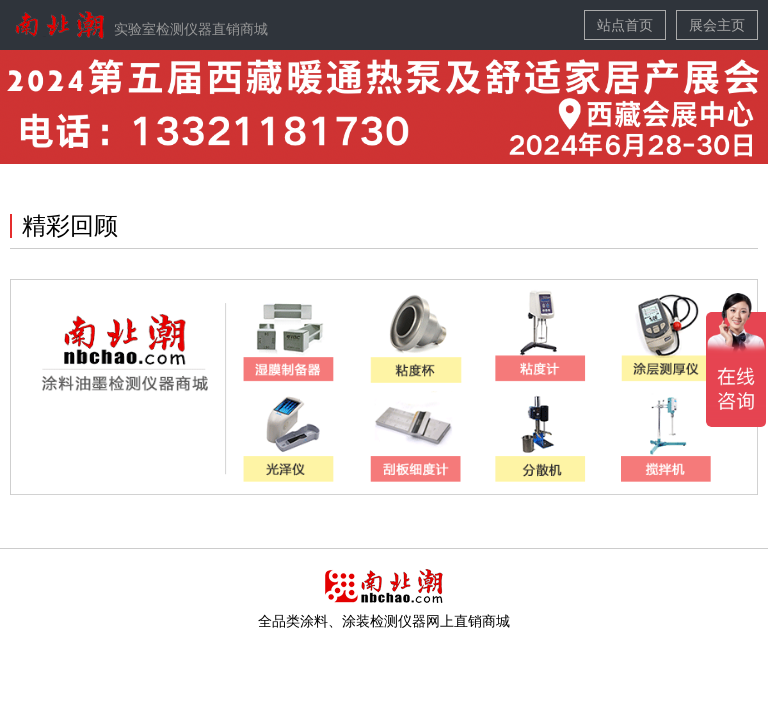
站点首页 (625, 25)
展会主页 (717, 25)
